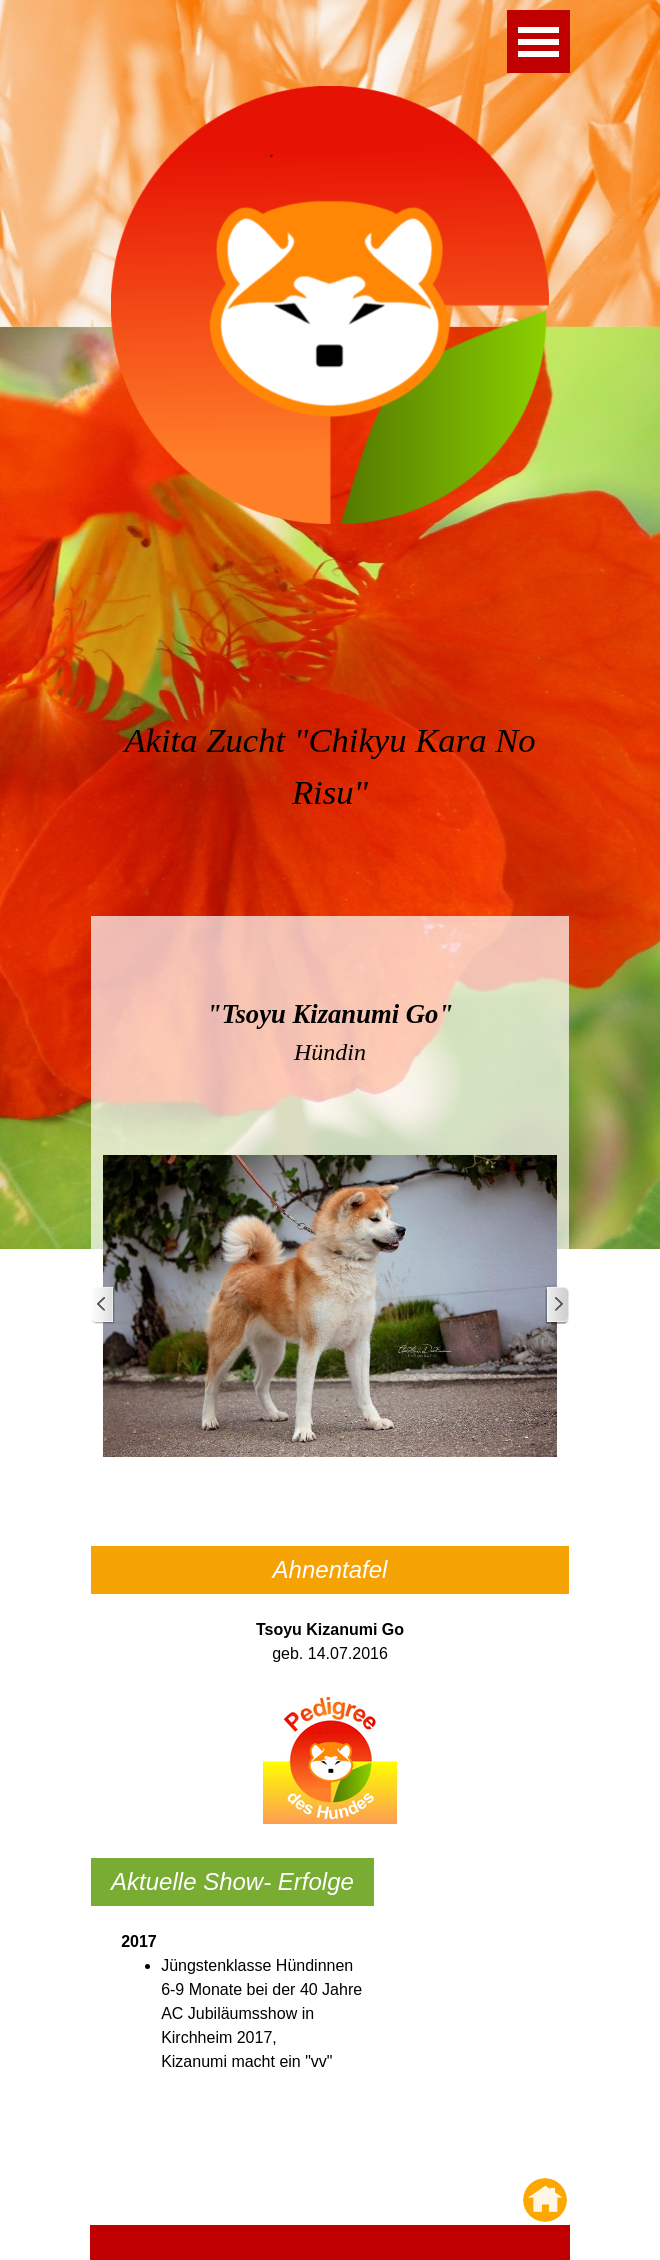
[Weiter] (557, 1305)
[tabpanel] (330, 790)
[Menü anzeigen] (538, 41)
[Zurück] (103, 1305)
